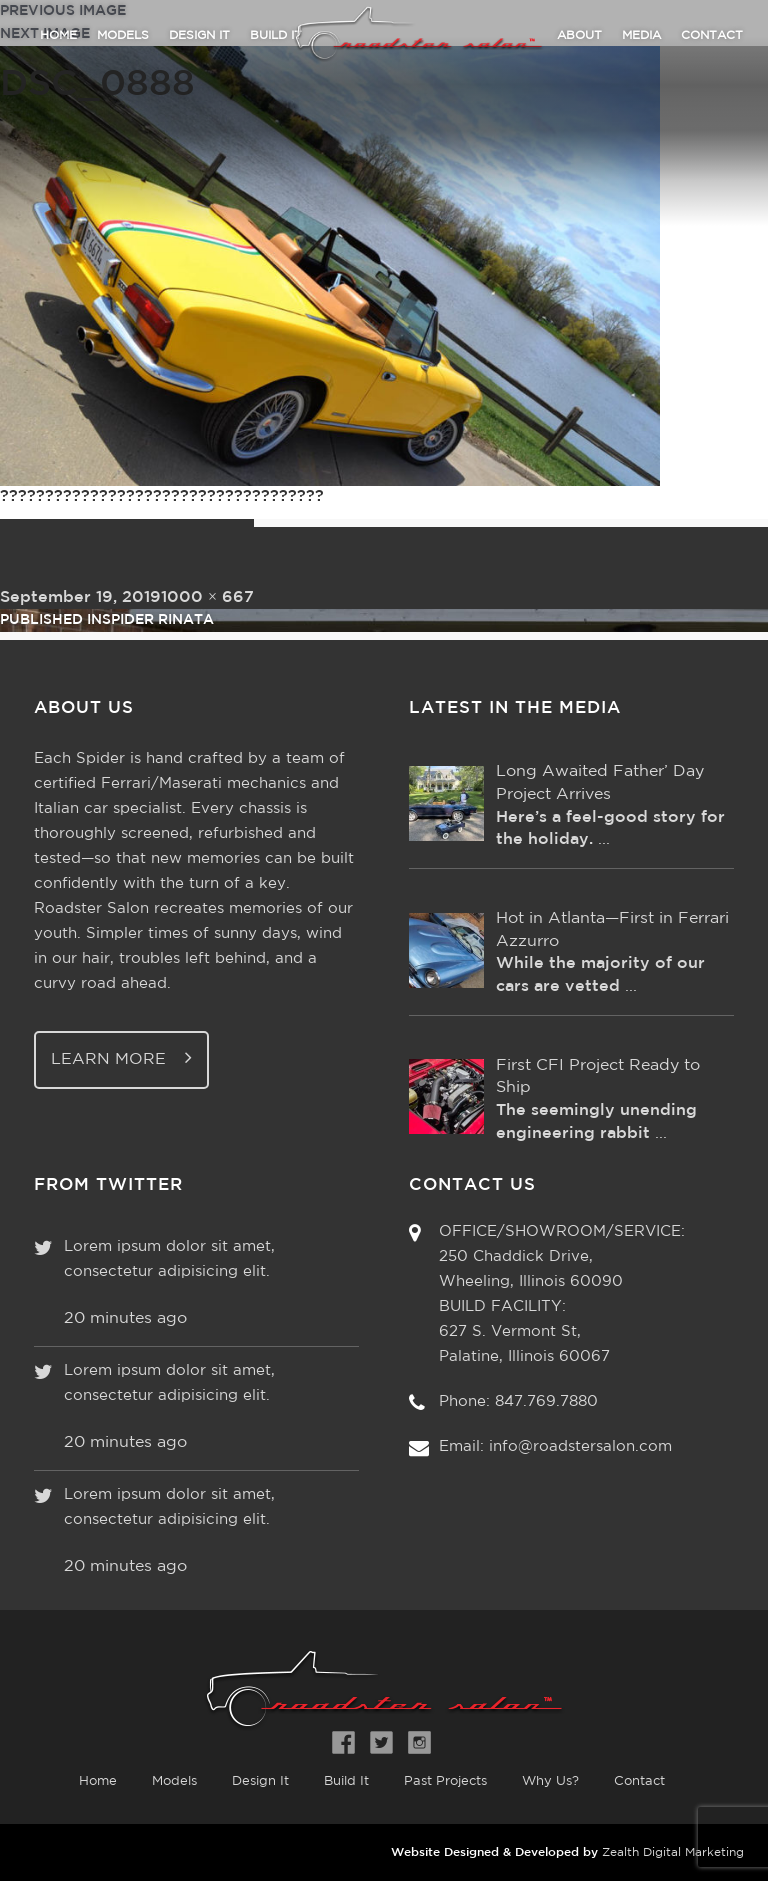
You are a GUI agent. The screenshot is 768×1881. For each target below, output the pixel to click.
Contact (712, 35)
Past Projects (445, 1781)
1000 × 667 (207, 597)
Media (641, 35)
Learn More (121, 1057)
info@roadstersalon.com (580, 1446)
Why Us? (550, 1781)
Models (123, 35)
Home (58, 35)
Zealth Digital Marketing (673, 1852)
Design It (199, 35)
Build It (346, 1781)
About (579, 35)
